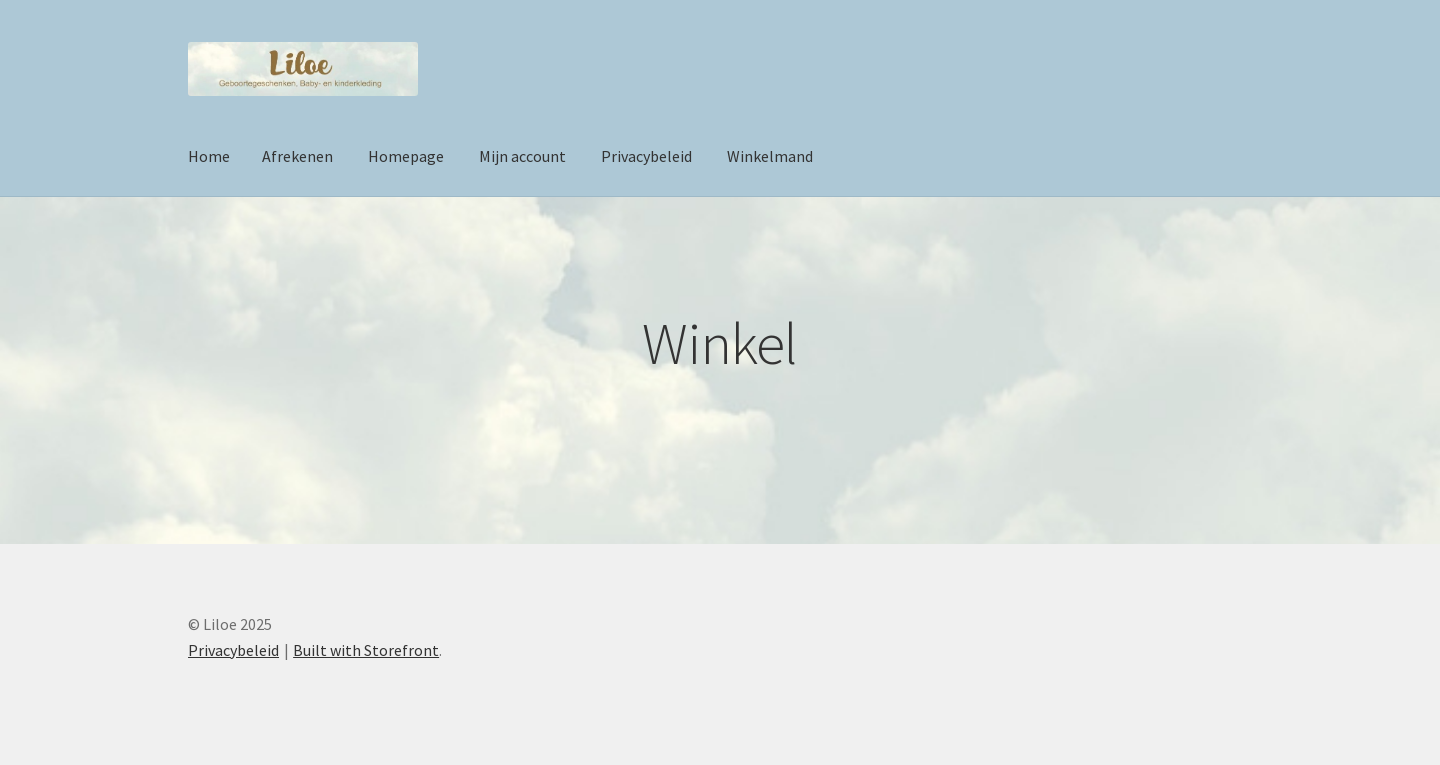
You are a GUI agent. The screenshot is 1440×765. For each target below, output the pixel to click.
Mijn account (522, 156)
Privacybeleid (646, 156)
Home (209, 156)
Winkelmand (770, 156)
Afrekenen (297, 156)
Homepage (406, 156)
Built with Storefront (366, 650)
